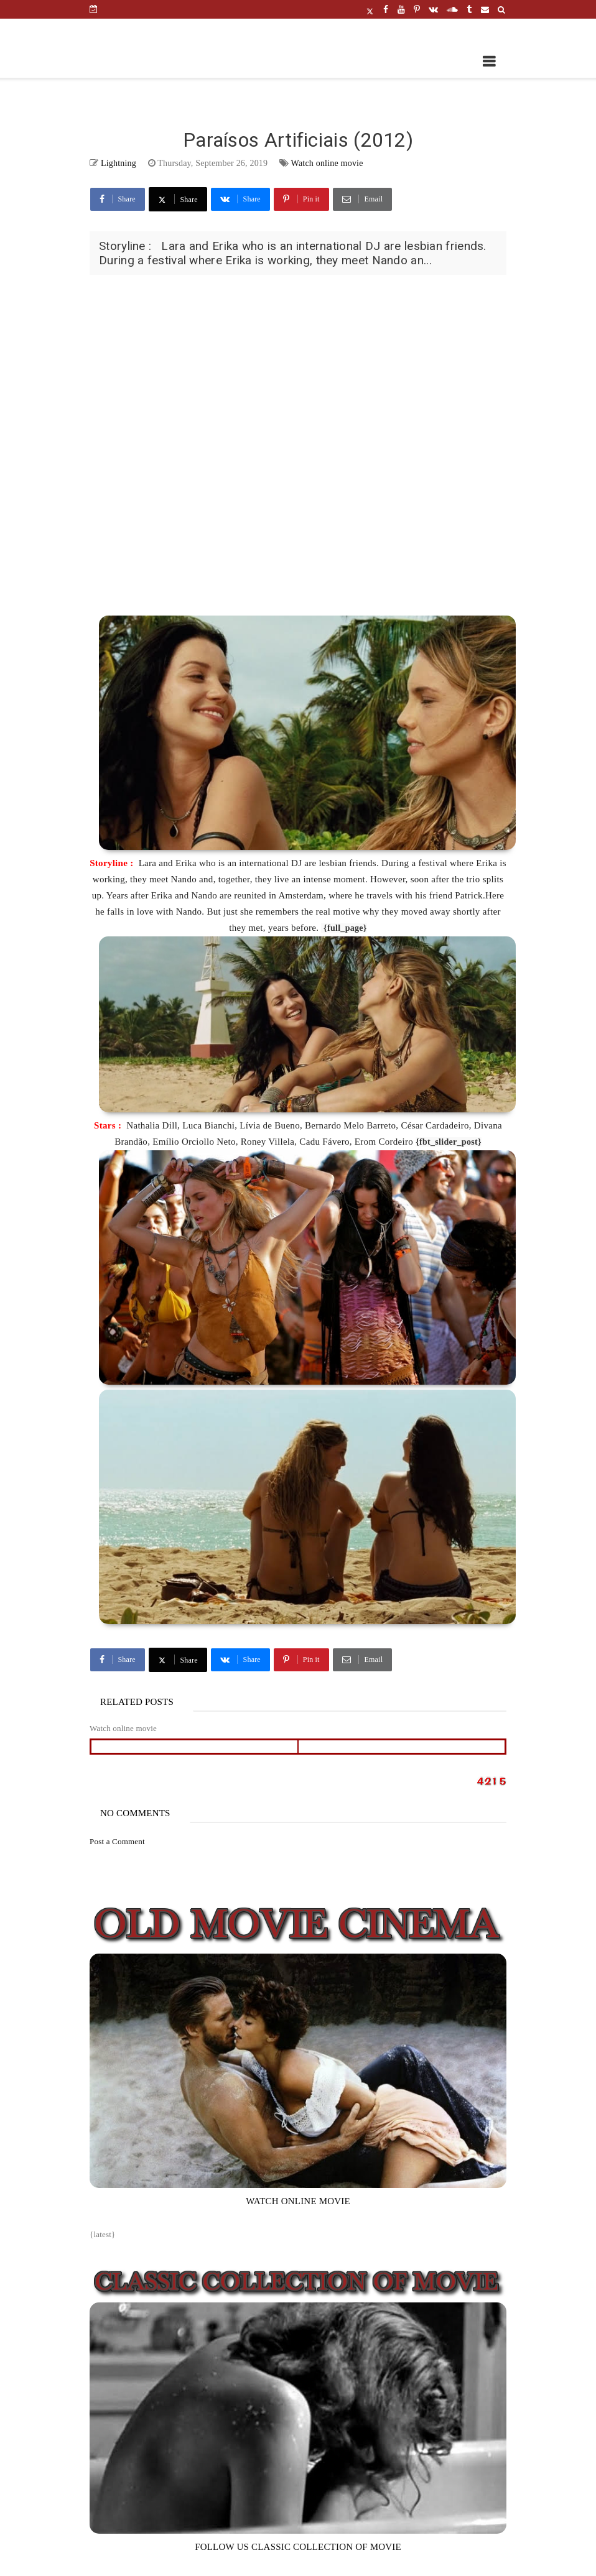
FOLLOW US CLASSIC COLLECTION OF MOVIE (298, 2547)
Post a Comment (117, 1841)
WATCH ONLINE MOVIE (298, 2201)
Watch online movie (327, 163)
